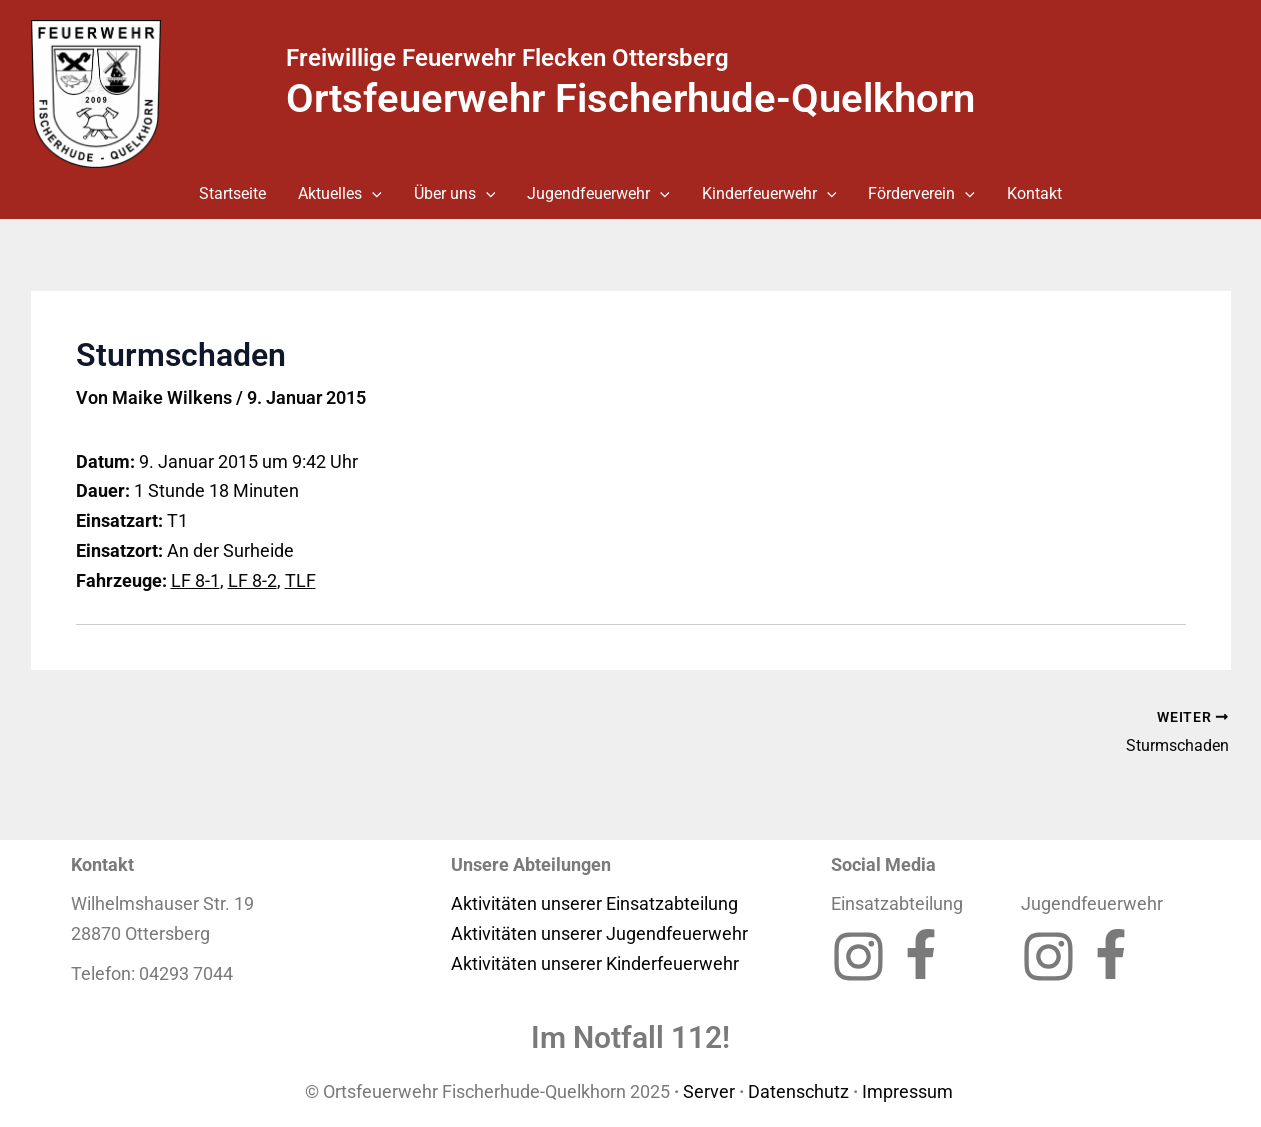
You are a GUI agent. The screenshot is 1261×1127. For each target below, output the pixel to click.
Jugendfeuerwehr (598, 194)
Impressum (909, 1091)
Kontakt (1034, 193)
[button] (372, 194)
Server (709, 1091)
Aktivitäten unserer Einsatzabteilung (594, 903)
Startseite (232, 193)
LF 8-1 (195, 580)
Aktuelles (340, 194)
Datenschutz (798, 1091)
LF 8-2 (252, 580)
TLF (300, 580)
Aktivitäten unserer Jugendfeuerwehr (599, 933)
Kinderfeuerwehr (769, 194)
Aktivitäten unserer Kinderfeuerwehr (595, 963)
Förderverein (921, 194)
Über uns (455, 194)
